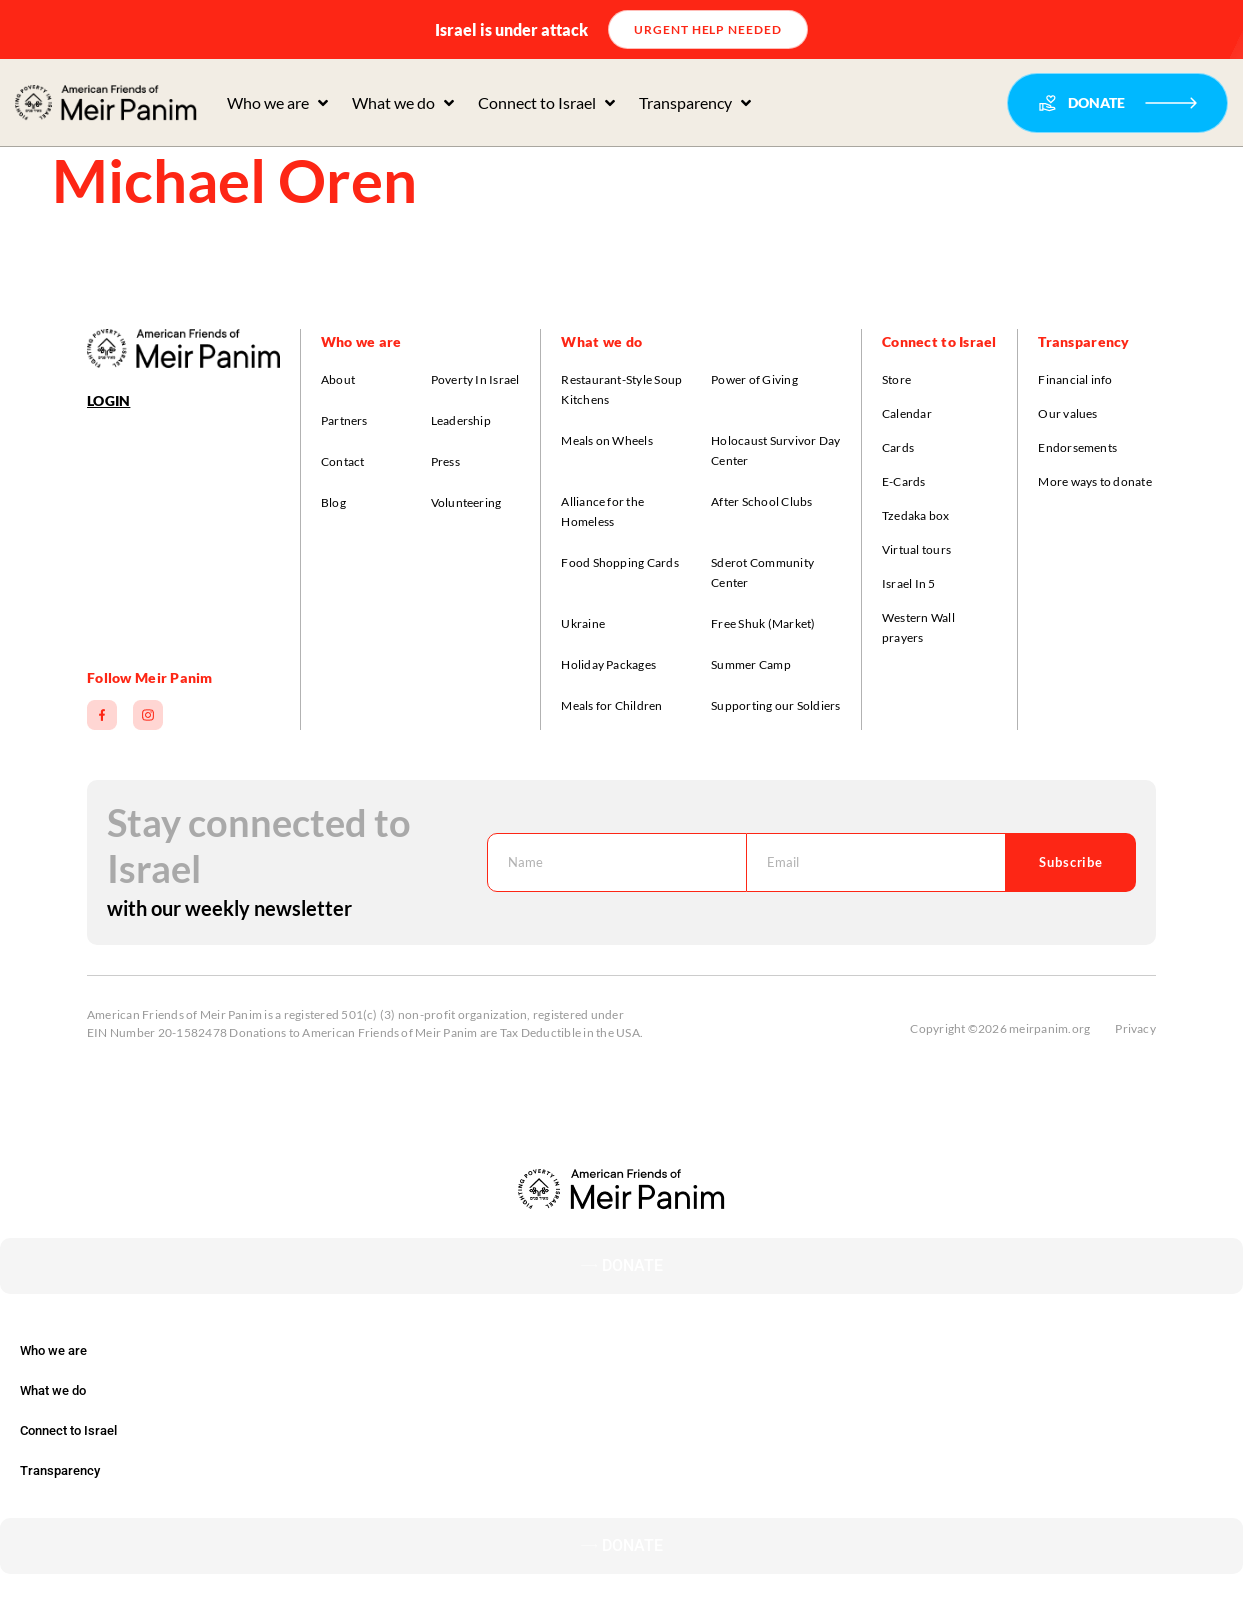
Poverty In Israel (475, 379)
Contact (343, 461)
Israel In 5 (909, 583)
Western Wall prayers (918, 627)
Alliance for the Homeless (602, 511)
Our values (1067, 413)
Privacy (1135, 1028)
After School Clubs (761, 501)
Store (896, 379)
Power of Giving (754, 379)
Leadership (461, 420)
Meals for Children (611, 705)
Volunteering (466, 502)
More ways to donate (1095, 481)
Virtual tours (916, 549)
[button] (279, 102)
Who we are (53, 1350)
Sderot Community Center (762, 572)
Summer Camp (751, 664)
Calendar (907, 413)
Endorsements (1077, 447)
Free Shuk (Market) (763, 623)
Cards (898, 447)
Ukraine (583, 623)
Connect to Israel (68, 1430)
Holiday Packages (608, 664)
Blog (333, 502)
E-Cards (904, 481)
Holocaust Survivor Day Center (775, 450)
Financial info (1075, 379)
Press (445, 461)
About (338, 379)
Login (108, 400)
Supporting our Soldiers (776, 705)
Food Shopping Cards (620, 562)
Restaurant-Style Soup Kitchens (621, 389)
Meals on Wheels (607, 440)
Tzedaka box (916, 515)
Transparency (60, 1470)
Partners (344, 420)
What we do (53, 1390)
